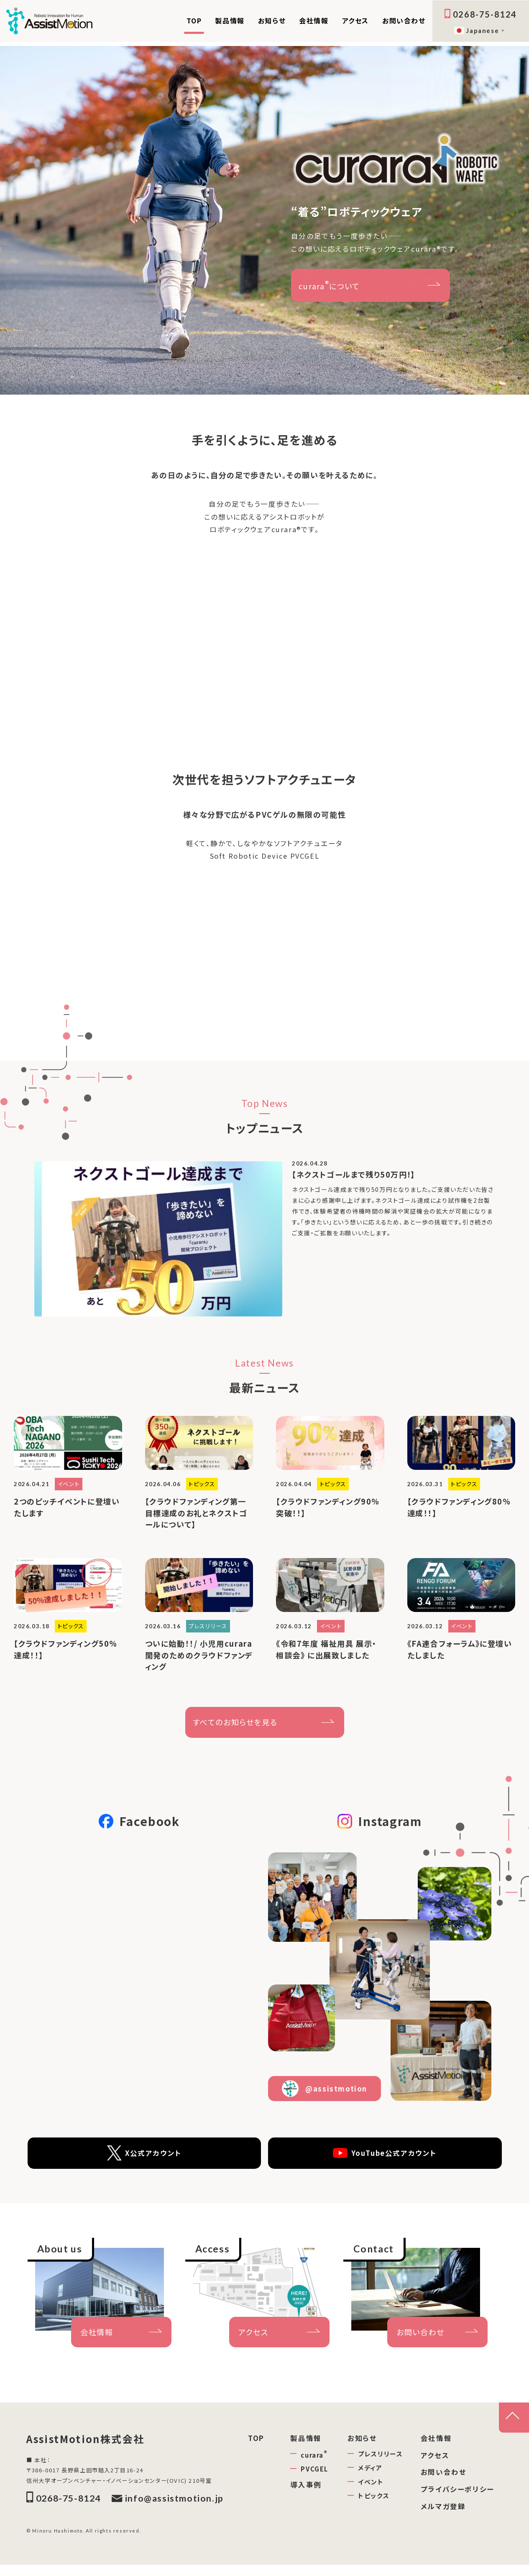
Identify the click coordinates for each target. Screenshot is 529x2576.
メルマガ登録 (443, 2513)
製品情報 (229, 20)
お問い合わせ (404, 20)
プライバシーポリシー (457, 2496)
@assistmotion (324, 2095)
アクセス (355, 20)
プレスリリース (380, 2460)
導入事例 (305, 2491)
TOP (194, 20)
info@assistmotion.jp (168, 2509)
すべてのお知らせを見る (235, 1728)
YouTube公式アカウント (385, 2160)
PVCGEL (314, 2475)
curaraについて (329, 284)
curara (314, 2461)
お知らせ (272, 20)
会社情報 (313, 20)
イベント (370, 2488)
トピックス (373, 2502)
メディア (370, 2474)
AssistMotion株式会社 (100, 2447)
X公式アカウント (144, 2160)
